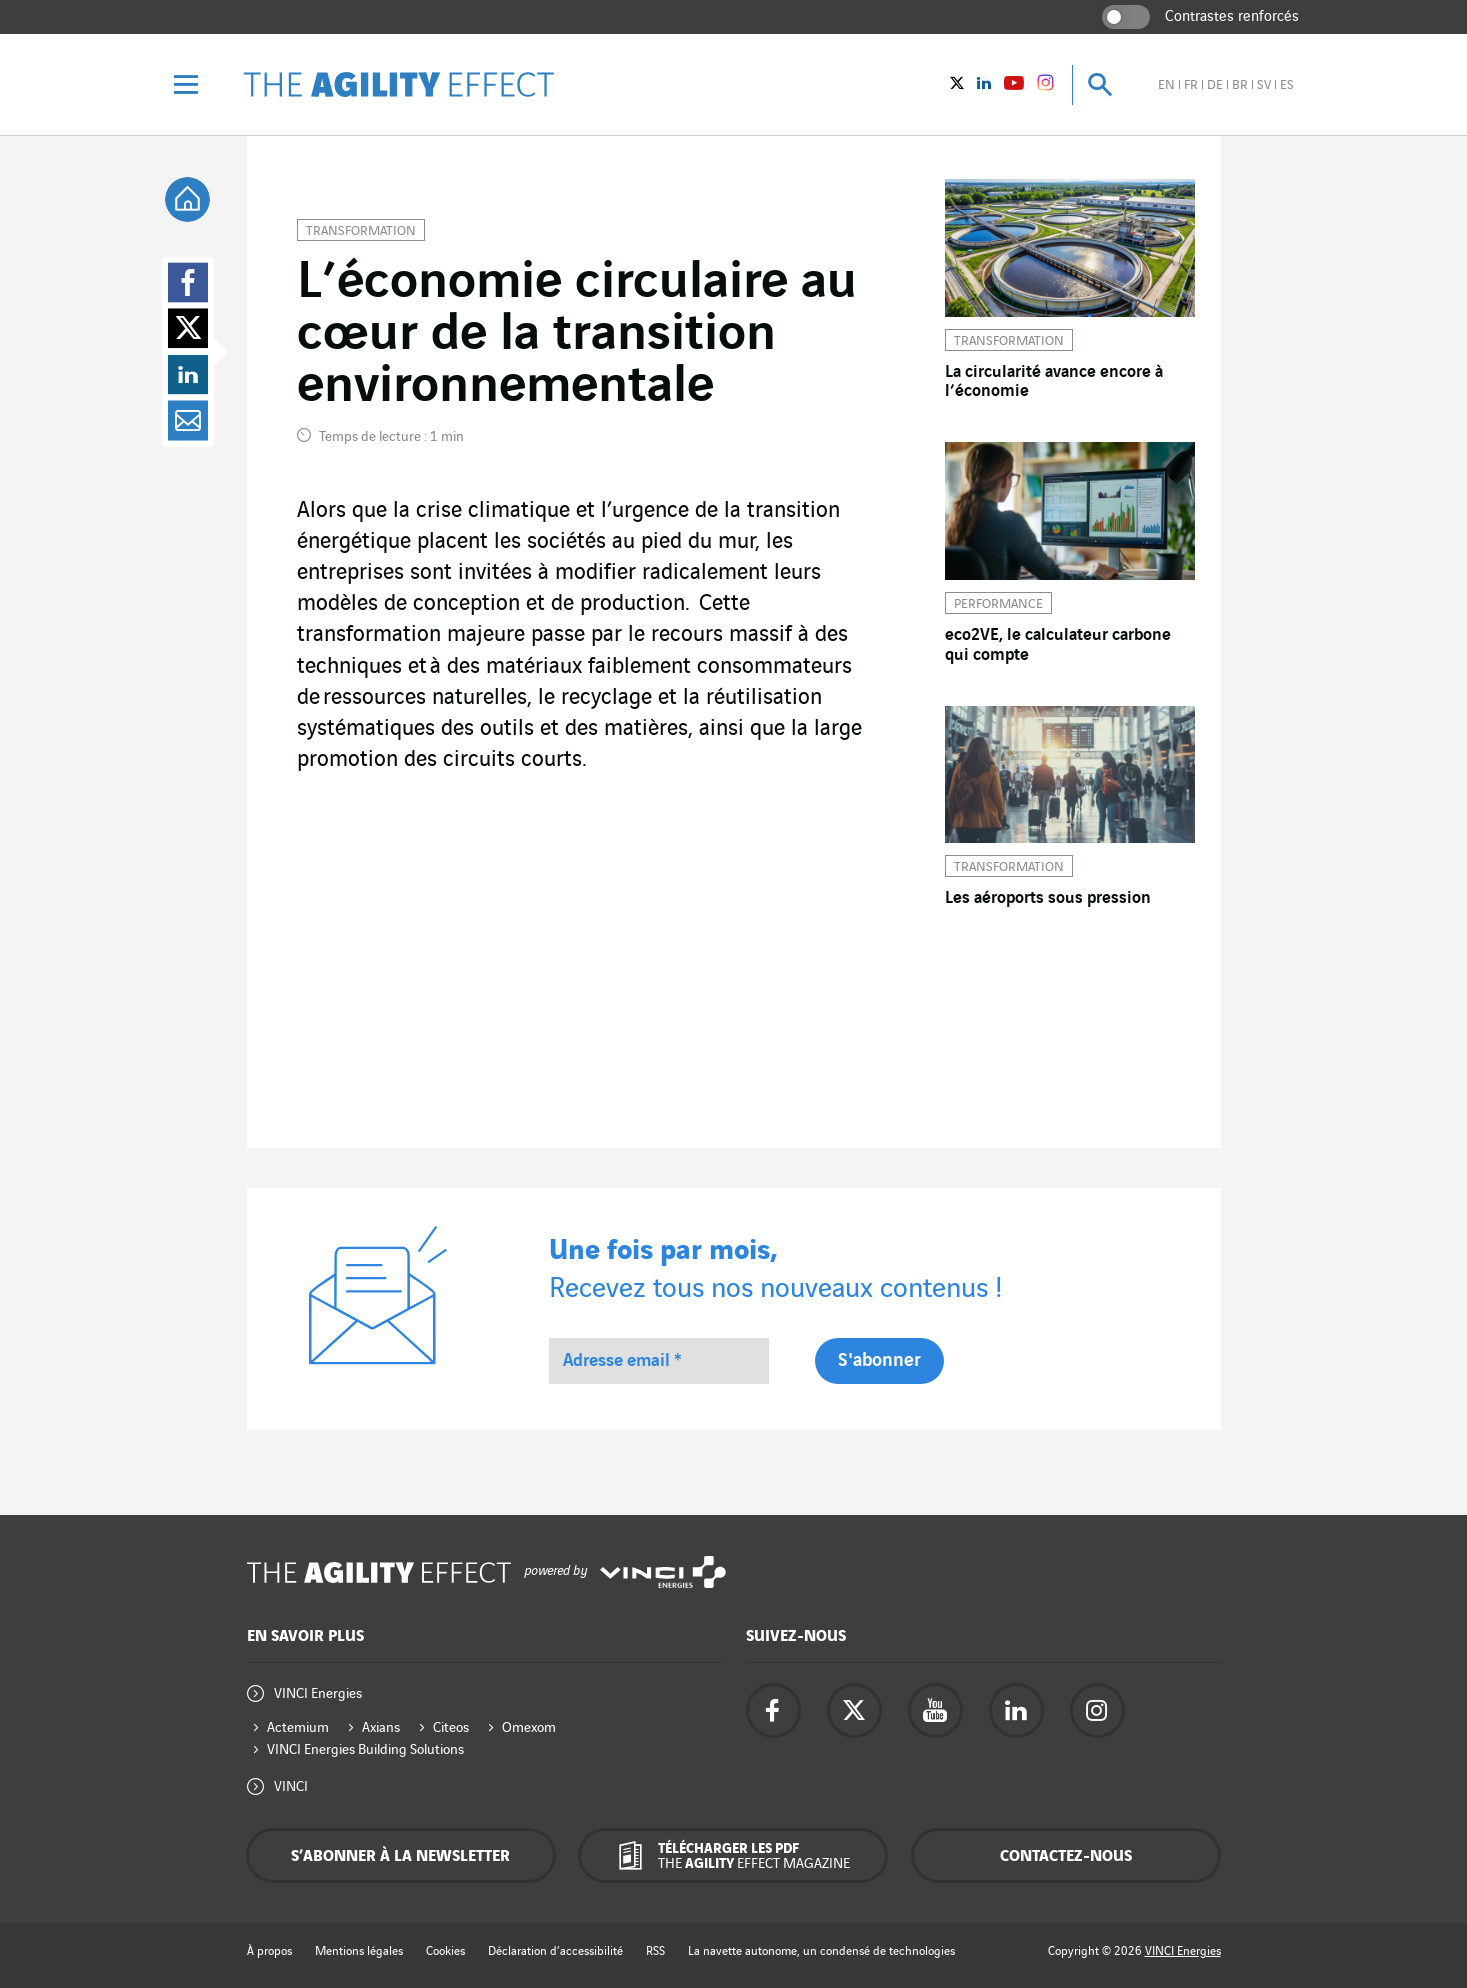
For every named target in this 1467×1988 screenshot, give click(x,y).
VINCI (291, 1786)
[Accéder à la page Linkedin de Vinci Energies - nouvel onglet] (1016, 1710)
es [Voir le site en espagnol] (1287, 85)
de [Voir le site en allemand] (1215, 85)
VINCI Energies (318, 1693)
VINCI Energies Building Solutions (365, 1749)
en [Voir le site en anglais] (1166, 85)
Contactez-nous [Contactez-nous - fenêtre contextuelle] (1066, 1856)
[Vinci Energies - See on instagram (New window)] (1045, 86)
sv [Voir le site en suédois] (1264, 85)
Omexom (529, 1727)
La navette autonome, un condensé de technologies (821, 1951)
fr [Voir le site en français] (1191, 85)
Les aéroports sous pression (1048, 898)
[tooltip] (187, 199)
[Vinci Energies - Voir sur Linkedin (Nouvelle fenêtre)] (984, 85)
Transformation (361, 231)
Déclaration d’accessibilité (555, 1951)
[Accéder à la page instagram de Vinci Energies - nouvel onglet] (1097, 1710)
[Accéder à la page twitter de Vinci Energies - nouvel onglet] (854, 1710)
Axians (381, 1727)
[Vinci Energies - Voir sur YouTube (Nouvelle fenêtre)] (1014, 85)
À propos (269, 1951)
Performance (998, 604)
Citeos (451, 1727)
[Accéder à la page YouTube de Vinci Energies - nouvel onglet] (935, 1710)
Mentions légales (359, 1951)
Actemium (298, 1727)
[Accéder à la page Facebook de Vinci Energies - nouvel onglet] (773, 1710)
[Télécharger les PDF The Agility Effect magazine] (733, 1855)
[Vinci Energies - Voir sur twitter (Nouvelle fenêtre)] (957, 85)
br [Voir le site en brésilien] (1240, 85)
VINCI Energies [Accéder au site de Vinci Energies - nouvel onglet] (1183, 1951)
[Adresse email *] (659, 1361)
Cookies (445, 1951)
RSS (655, 1951)
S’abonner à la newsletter (400, 1856)
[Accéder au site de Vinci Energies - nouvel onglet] (663, 1572)
